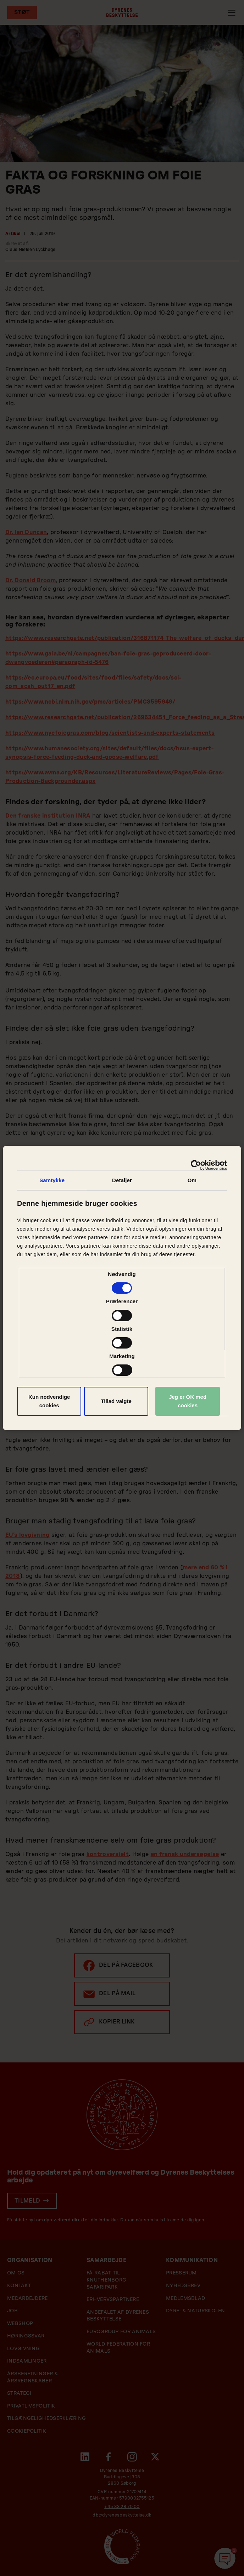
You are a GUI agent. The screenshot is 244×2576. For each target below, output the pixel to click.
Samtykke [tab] (52, 1180)
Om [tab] (192, 1180)
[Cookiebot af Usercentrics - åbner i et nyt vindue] (196, 1165)
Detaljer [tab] (122, 1180)
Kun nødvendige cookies (49, 1401)
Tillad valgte (116, 1401)
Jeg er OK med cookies (187, 1401)
